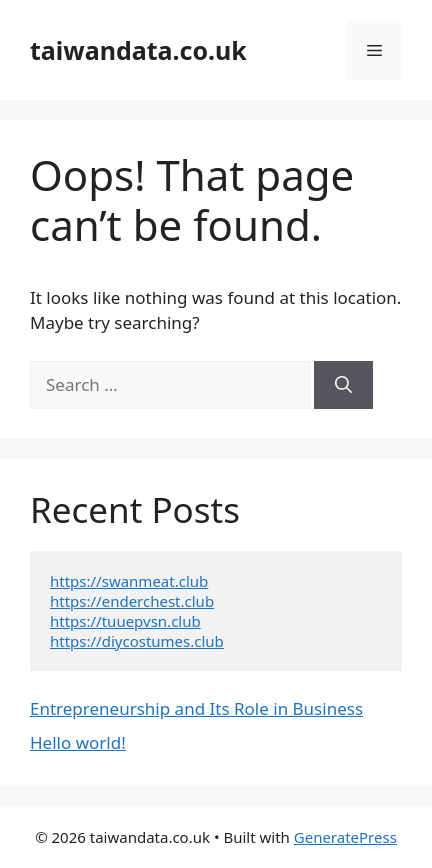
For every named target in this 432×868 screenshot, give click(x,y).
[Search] (343, 385)
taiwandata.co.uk (138, 50)
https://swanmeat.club (129, 581)
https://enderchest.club (132, 601)
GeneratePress (345, 837)
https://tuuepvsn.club (125, 621)
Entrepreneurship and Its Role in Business (196, 708)
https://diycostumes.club (137, 641)
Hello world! (78, 742)
